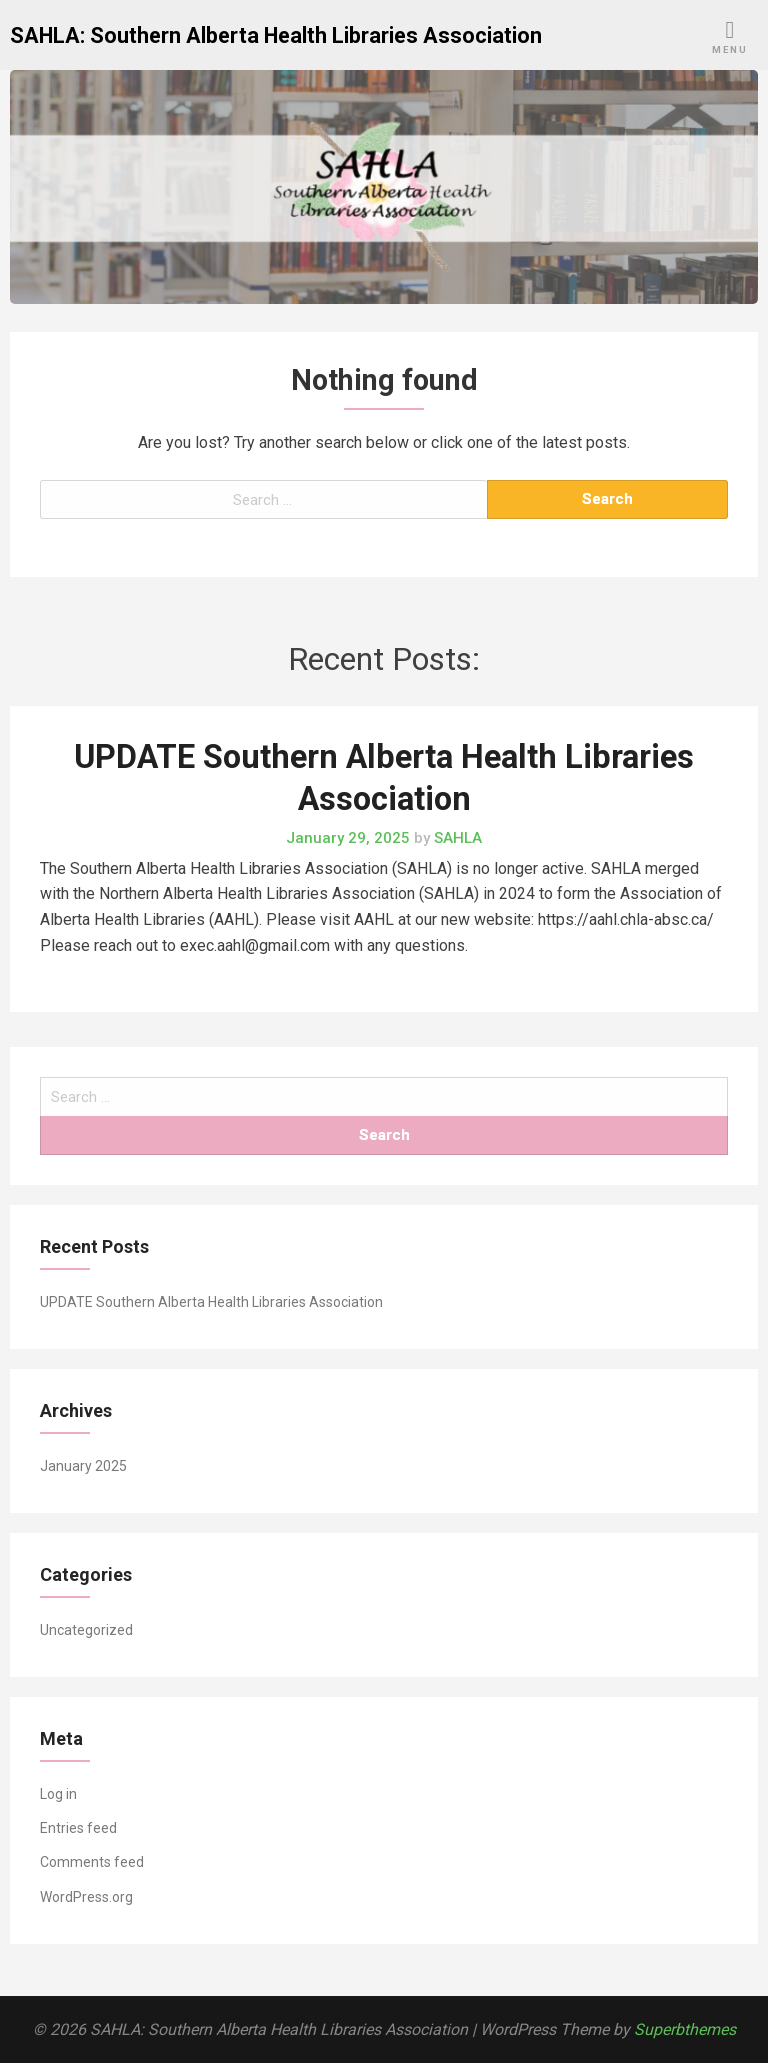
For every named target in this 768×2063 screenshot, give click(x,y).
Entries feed (78, 1828)
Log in (58, 1794)
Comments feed (92, 1862)
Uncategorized (86, 1630)
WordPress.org (86, 1897)
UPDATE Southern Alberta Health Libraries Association (211, 1302)
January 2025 (83, 1466)
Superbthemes (685, 2029)
